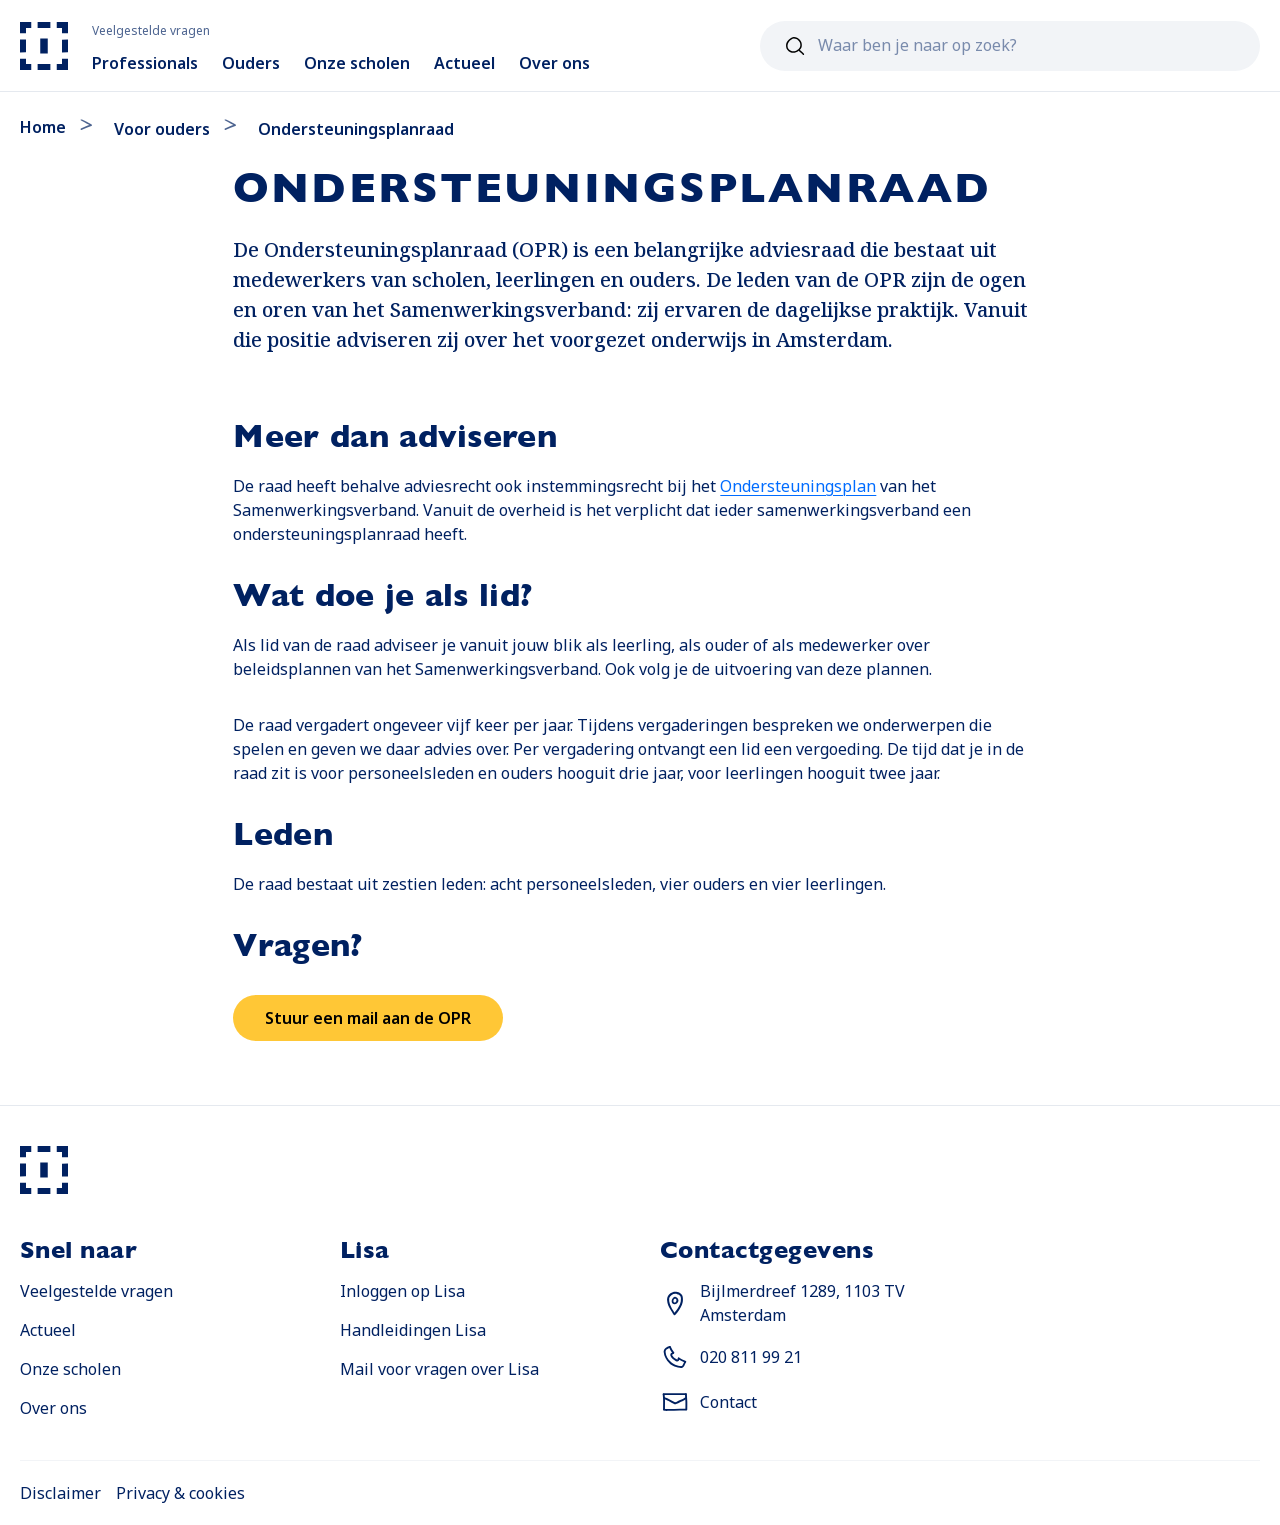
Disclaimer (60, 1493)
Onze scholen (70, 1369)
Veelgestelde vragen (96, 1291)
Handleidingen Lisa (413, 1330)
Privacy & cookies (180, 1493)
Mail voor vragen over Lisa (439, 1369)
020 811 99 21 (751, 1357)
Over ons (53, 1408)
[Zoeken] (795, 46)
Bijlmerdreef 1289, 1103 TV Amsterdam (802, 1303)
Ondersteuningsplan (798, 486)
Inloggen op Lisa (402, 1291)
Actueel (48, 1330)
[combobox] (1010, 46)
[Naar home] (44, 46)
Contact (728, 1402)
